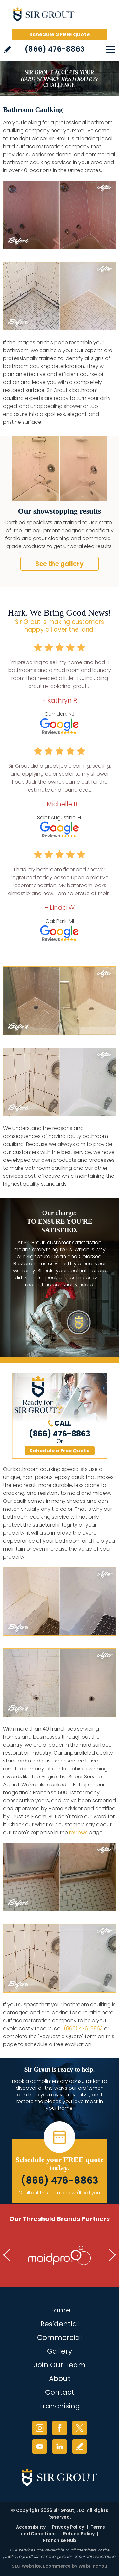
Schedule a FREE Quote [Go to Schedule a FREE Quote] (59, 34)
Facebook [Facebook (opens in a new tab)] (59, 2428)
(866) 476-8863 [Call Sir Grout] (55, 49)
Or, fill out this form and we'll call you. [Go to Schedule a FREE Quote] (59, 2192)
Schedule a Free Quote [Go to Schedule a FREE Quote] (59, 1450)
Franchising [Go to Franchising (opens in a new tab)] (59, 2406)
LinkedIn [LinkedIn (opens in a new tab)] (59, 2446)
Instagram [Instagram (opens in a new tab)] (39, 2428)
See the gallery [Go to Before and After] (59, 563)
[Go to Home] (59, 16)
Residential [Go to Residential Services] (59, 2324)
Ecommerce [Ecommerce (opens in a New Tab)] (57, 2566)
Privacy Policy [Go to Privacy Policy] (68, 2527)
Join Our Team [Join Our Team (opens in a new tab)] (60, 2365)
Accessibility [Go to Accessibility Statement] (31, 2527)
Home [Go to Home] (59, 2310)
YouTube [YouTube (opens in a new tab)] (39, 2446)
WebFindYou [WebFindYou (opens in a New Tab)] (92, 2566)
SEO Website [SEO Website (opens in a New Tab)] (26, 2566)
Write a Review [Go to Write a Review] (7, 49)
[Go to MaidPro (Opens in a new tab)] (59, 2255)
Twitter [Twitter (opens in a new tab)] (79, 2428)
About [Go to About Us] (59, 2379)
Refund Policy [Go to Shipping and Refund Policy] (79, 2533)
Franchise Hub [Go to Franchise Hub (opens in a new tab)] (59, 2540)
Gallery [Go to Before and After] (59, 2351)
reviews (78, 1832)
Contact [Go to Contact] (59, 2392)
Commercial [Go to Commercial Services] (59, 2337)
